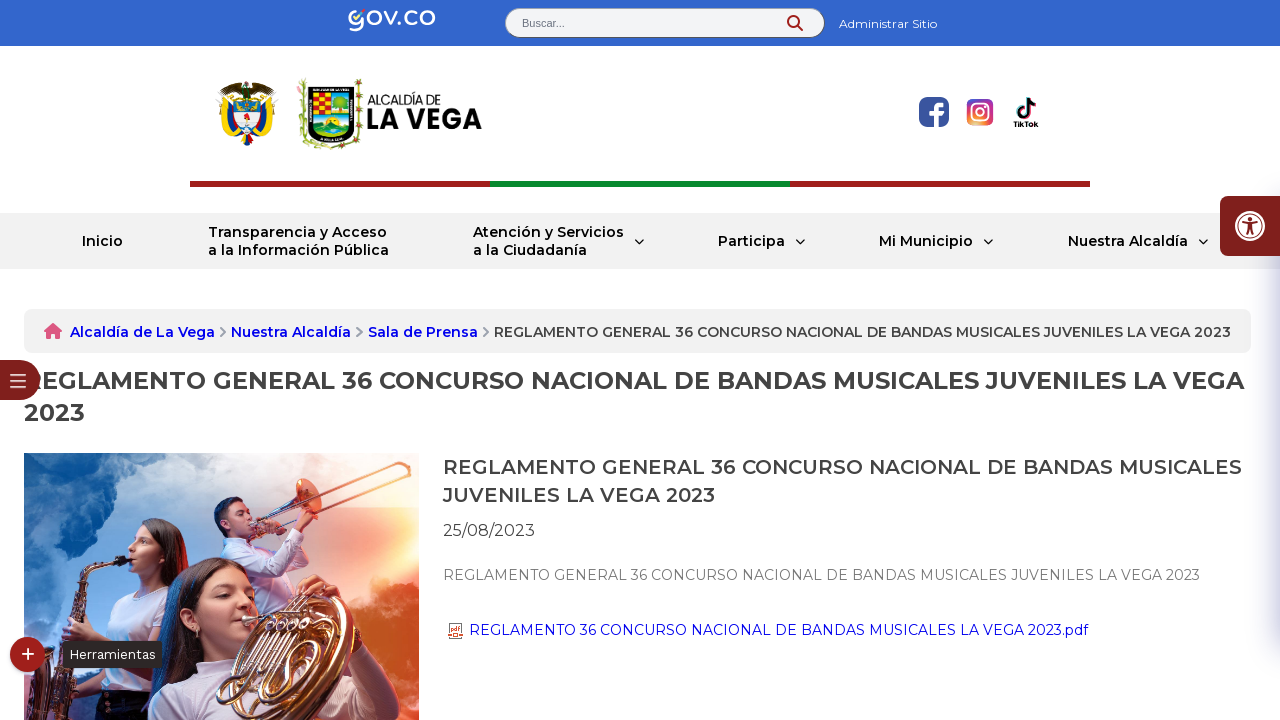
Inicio (102, 241)
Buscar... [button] (543, 23)
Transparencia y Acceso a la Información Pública (298, 241)
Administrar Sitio (888, 23)
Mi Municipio (926, 241)
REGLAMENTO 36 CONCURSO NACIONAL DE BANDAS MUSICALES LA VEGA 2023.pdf (768, 630)
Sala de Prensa (423, 332)
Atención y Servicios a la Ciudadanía (548, 241)
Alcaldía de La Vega (142, 332)
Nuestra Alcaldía (1128, 241)
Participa (751, 241)
